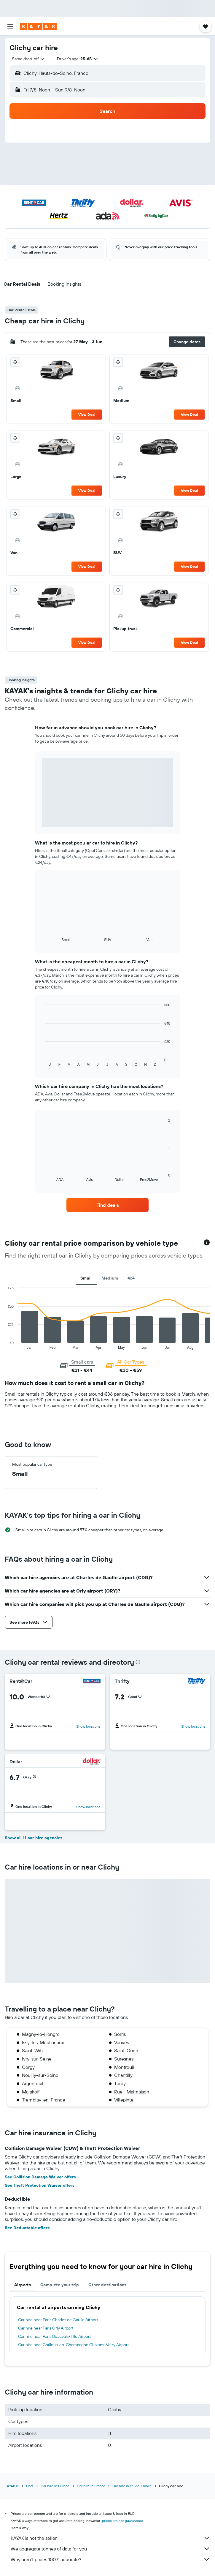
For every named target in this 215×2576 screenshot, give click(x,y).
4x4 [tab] (131, 1278)
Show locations (88, 1726)
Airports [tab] (22, 2284)
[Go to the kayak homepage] (38, 26)
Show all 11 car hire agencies (33, 1837)
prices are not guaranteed (122, 2520)
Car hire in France (91, 2486)
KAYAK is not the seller (110, 2538)
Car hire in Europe (55, 2486)
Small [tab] (86, 1278)
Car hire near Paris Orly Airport (46, 2328)
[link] (107, 1205)
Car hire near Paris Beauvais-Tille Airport (54, 2336)
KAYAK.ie (12, 2486)
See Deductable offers (27, 2227)
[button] (10, 26)
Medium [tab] (109, 1278)
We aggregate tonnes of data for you (110, 2548)
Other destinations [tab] (107, 2284)
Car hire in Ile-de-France (132, 2486)
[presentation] (138, 1662)
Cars (30, 2486)
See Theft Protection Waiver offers (39, 2185)
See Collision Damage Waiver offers (40, 2177)
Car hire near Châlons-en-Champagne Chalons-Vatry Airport (73, 2344)
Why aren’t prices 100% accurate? (110, 2559)
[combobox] (28, 59)
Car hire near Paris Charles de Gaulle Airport (58, 2319)
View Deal (86, 414)
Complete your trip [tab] (59, 2284)
